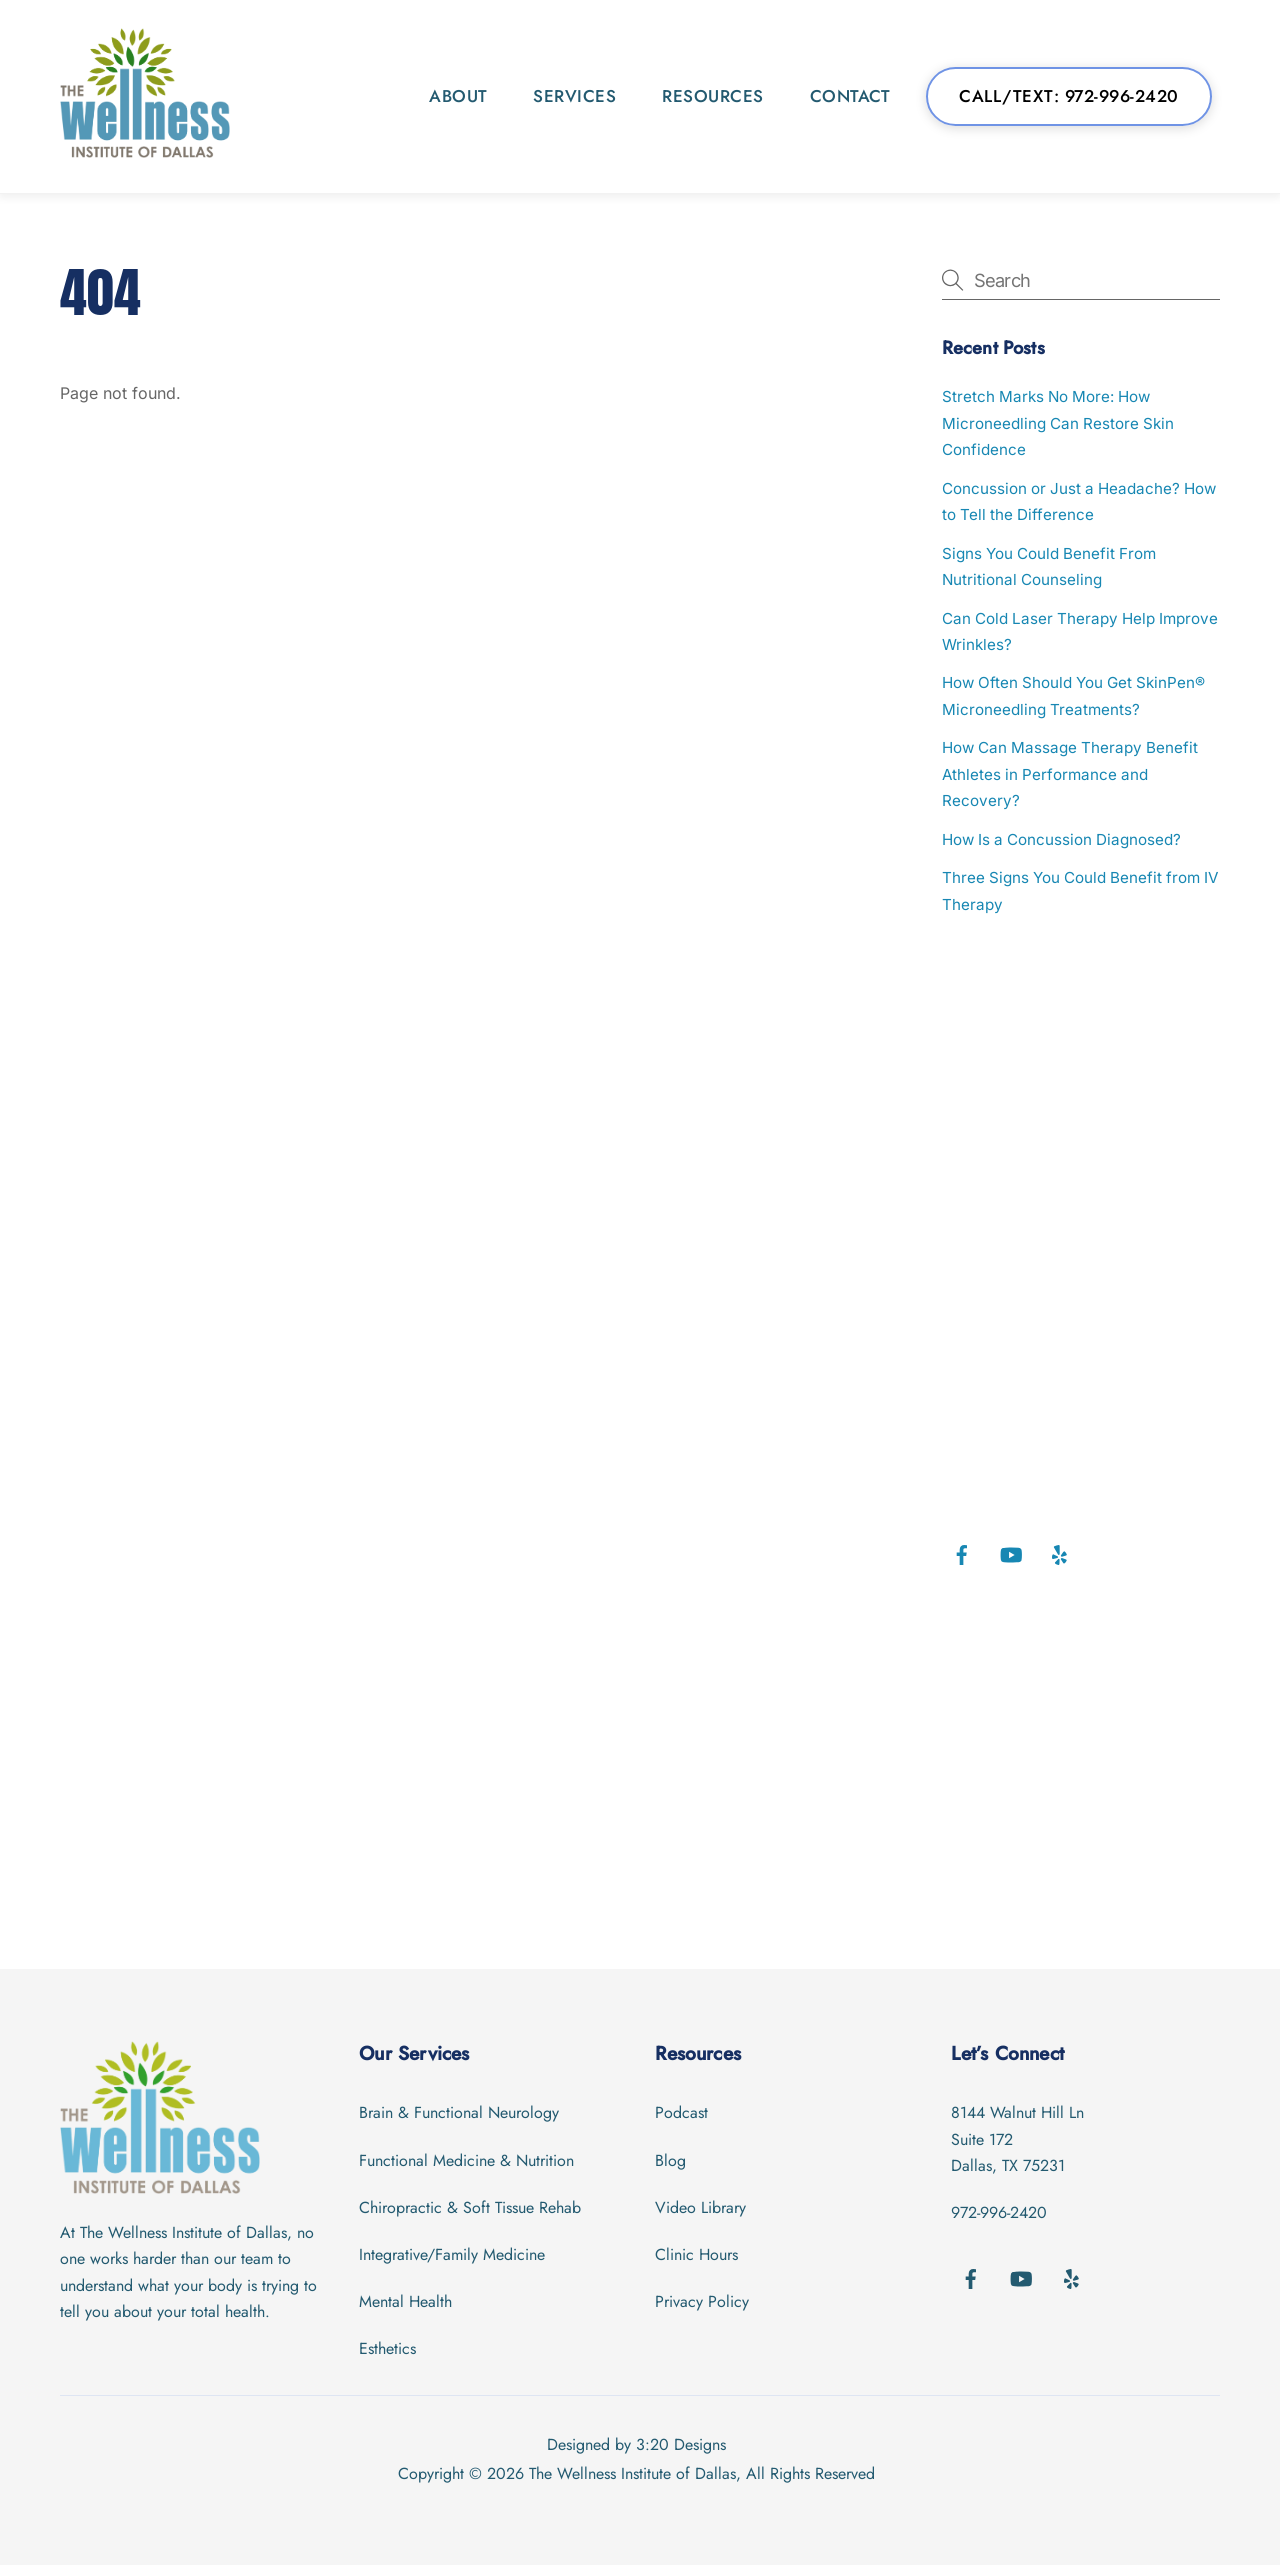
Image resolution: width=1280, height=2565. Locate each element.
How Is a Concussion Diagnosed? (1061, 839)
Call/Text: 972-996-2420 (1069, 96)
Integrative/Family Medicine (452, 2254)
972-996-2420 (999, 2212)
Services (574, 96)
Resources (713, 96)
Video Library (700, 2207)
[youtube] (1011, 1553)
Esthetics (387, 2348)
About (458, 96)
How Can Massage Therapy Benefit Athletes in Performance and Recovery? (1070, 774)
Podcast (681, 2112)
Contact (850, 96)
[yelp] (1060, 1553)
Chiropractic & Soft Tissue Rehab (470, 2207)
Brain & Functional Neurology (459, 2112)
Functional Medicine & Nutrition (466, 2160)
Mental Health (405, 2301)
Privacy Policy (702, 2301)
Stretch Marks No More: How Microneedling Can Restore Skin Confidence (1058, 423)
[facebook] (962, 1553)
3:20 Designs (681, 2444)
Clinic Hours (696, 2254)
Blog (670, 2160)
